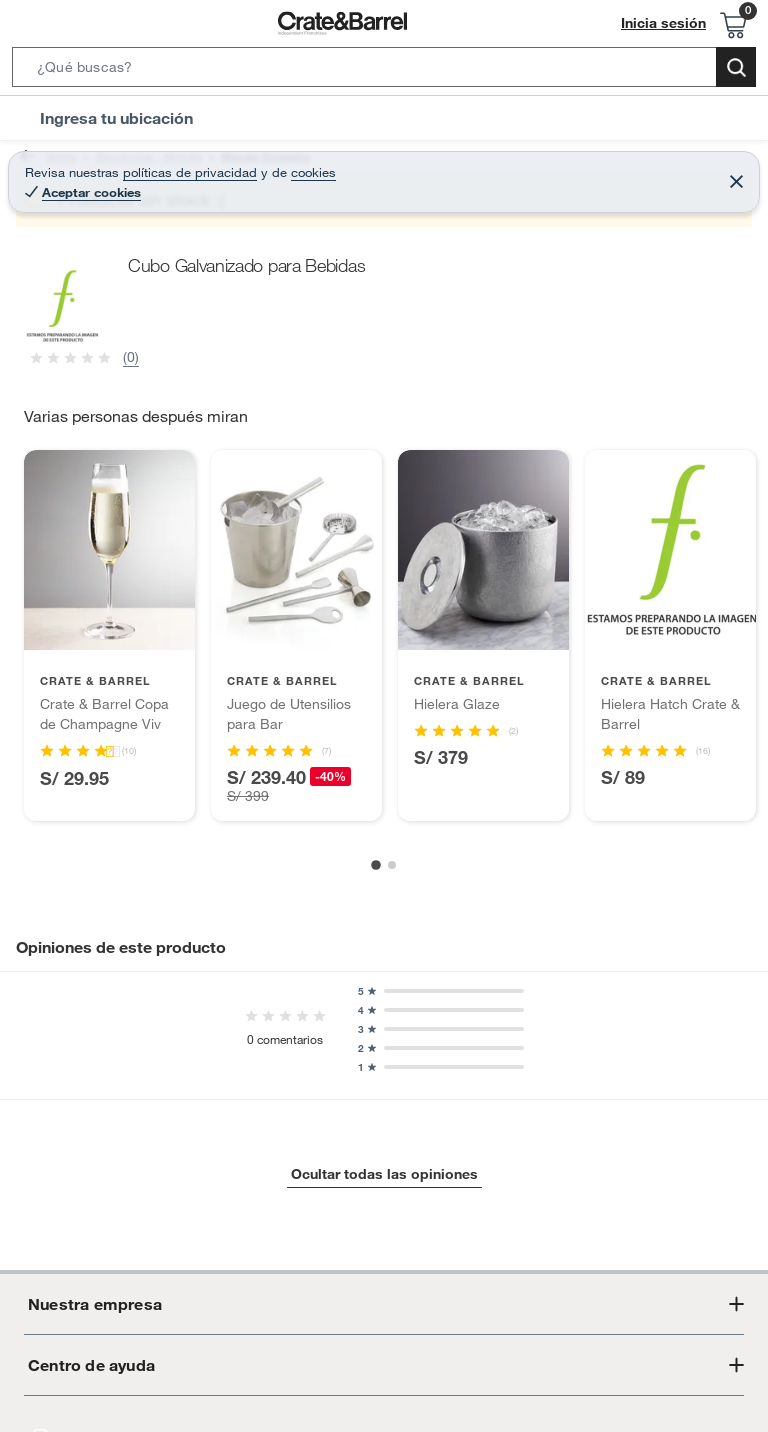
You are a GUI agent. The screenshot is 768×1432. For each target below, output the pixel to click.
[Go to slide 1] (376, 865)
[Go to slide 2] (392, 865)
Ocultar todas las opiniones (384, 1174)
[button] (384, 71)
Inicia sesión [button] (669, 23)
